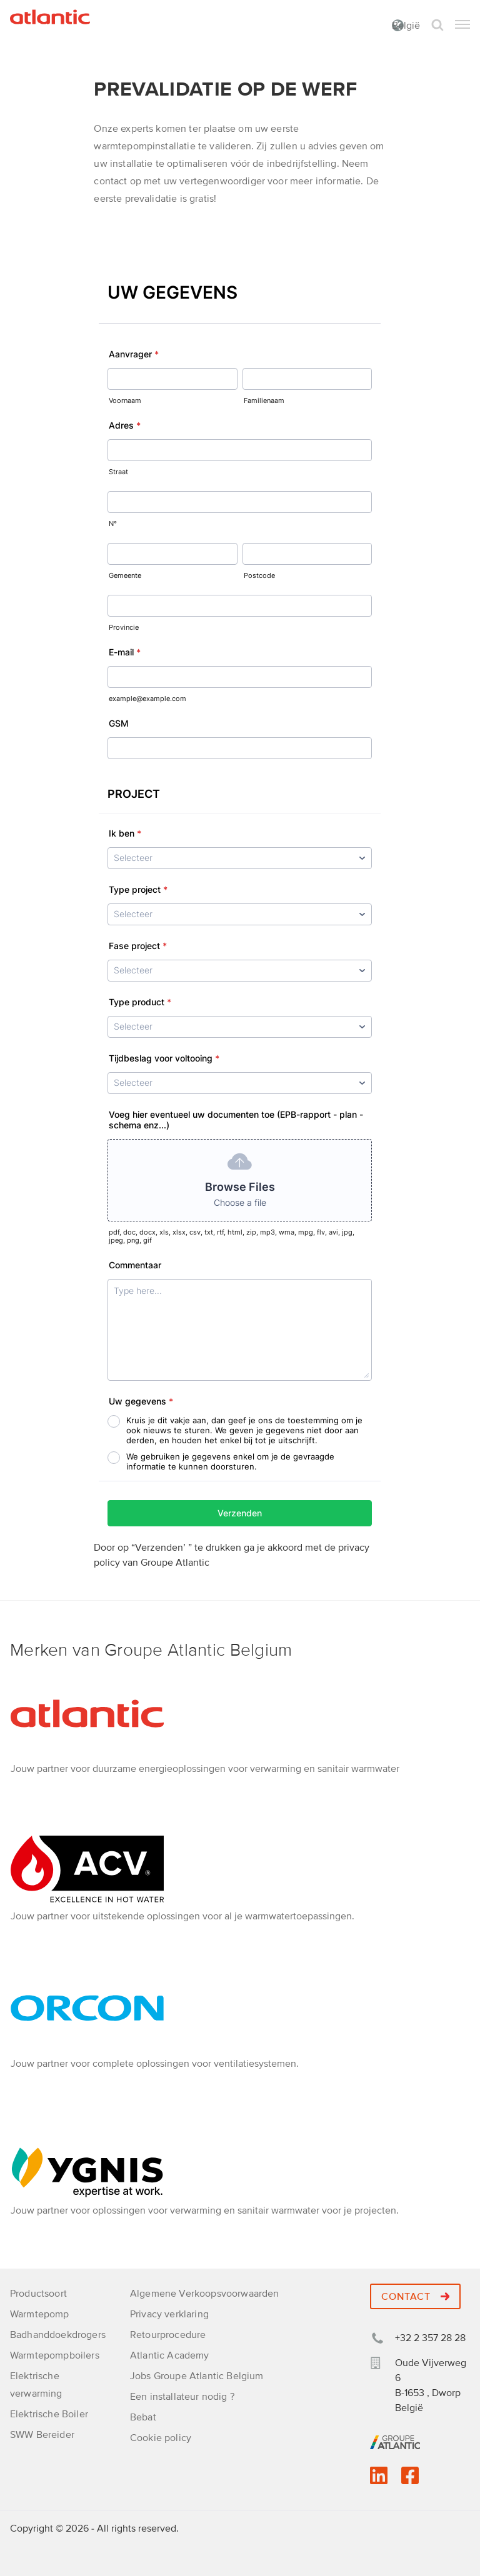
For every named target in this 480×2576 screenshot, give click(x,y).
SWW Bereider (42, 2435)
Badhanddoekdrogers (58, 2335)
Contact (415, 2296)
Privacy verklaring (169, 2314)
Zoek (437, 25)
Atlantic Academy (169, 2355)
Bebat (143, 2417)
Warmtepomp (39, 2314)
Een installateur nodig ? (182, 2396)
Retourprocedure (168, 2335)
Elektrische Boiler (49, 2414)
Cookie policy (160, 2438)
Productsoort (38, 2293)
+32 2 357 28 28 (430, 2338)
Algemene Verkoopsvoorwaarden (204, 2293)
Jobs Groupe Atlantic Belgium (196, 2376)
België (406, 25)
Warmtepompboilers (54, 2355)
